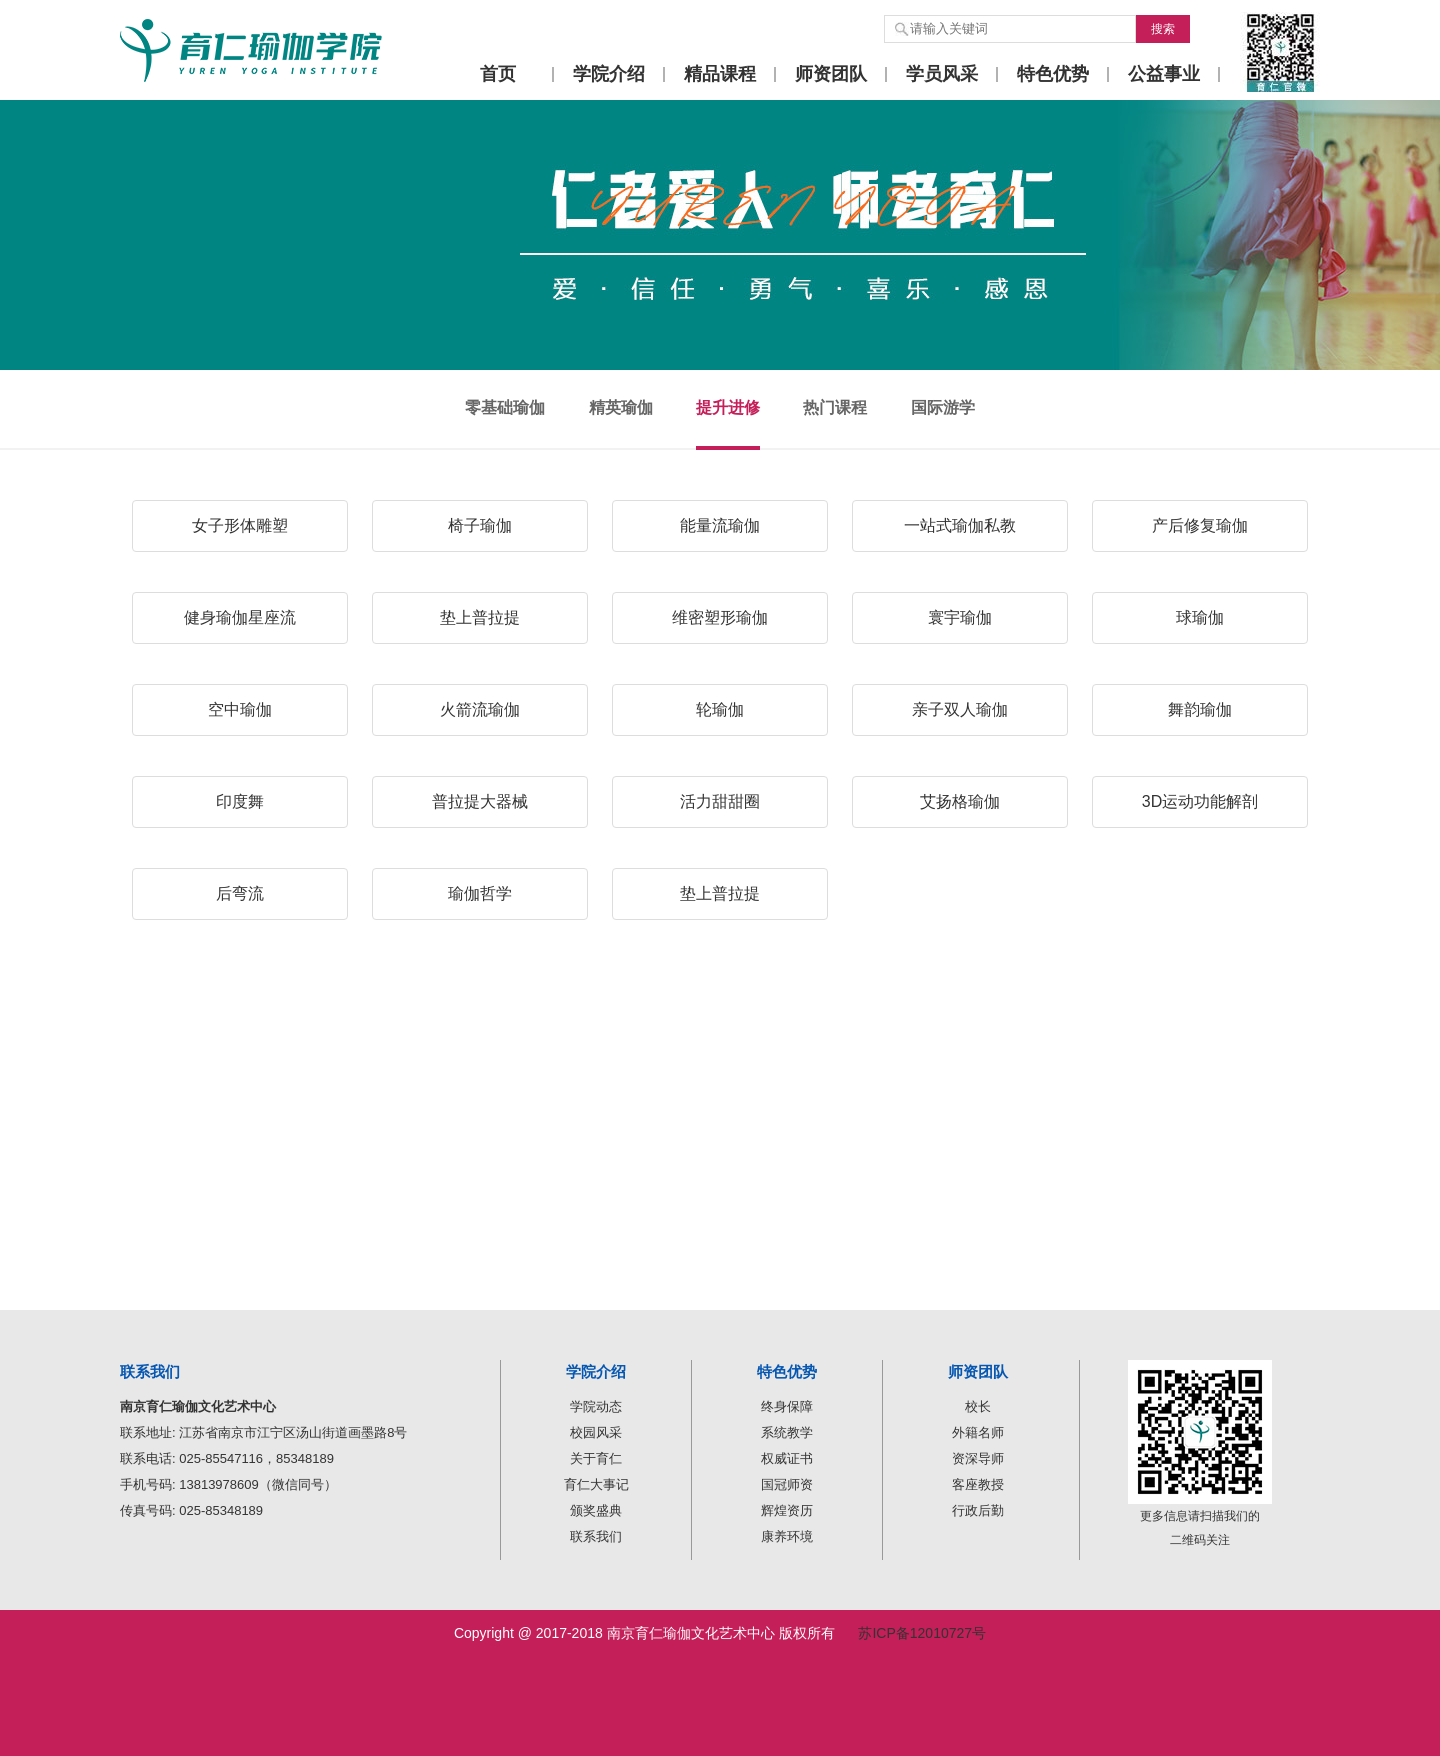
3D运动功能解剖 (1200, 801)
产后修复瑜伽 (1200, 525)
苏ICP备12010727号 (922, 1633)
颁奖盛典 (596, 1510)
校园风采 (596, 1432)
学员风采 (942, 74)
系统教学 (787, 1432)
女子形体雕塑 (240, 525)
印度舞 (240, 801)
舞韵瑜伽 (1200, 709)
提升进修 (728, 407)
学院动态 (596, 1406)
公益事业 (1164, 74)
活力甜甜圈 (720, 801)
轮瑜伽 (720, 709)
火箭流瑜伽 (480, 709)
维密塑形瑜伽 (720, 617)
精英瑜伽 (621, 407)
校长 (978, 1406)
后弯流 (240, 893)
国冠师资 (787, 1484)
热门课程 (835, 407)
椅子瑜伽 (480, 525)
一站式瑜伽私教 (960, 525)
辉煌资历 (787, 1510)
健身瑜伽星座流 (240, 617)
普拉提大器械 (480, 801)
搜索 (1163, 29)
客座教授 (978, 1484)
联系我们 (596, 1536)
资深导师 (978, 1458)
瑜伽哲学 (480, 893)
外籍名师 (978, 1432)
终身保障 (787, 1406)
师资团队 (831, 74)
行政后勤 (978, 1510)
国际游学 (943, 407)
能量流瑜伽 (720, 525)
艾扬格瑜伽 (960, 801)
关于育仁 (596, 1458)
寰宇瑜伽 (960, 617)
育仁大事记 (596, 1484)
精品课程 (720, 74)
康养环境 (787, 1536)
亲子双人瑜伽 (960, 709)
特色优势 (1053, 74)
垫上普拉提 (480, 617)
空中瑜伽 (240, 709)
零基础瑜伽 (505, 407)
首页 (498, 74)
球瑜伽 (1200, 617)
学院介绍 (609, 74)
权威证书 (787, 1458)
